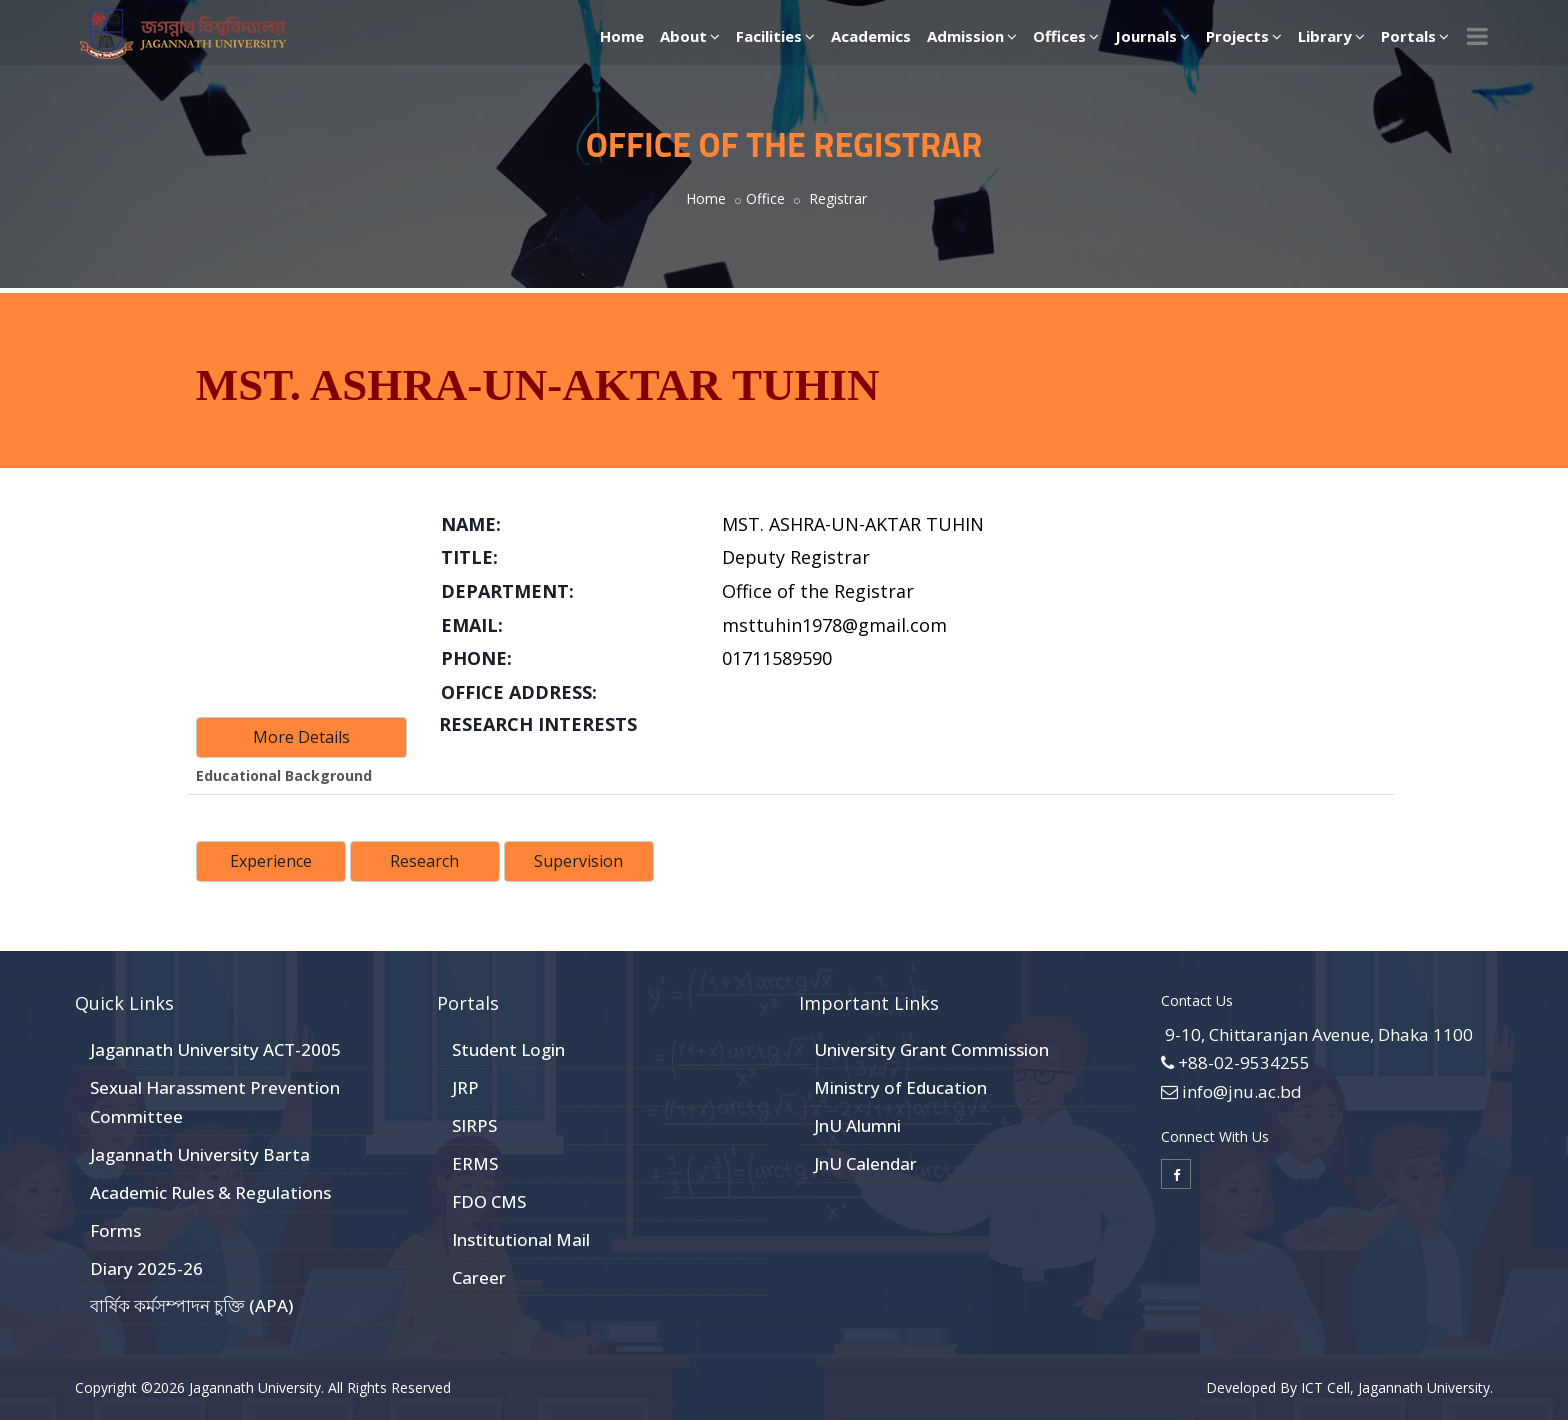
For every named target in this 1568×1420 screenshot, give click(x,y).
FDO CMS (489, 1201)
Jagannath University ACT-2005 (215, 1049)
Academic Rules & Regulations (210, 1192)
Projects (1244, 36)
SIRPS (474, 1125)
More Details (301, 737)
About (690, 36)
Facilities (775, 36)
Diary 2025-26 (146, 1268)
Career (479, 1277)
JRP (465, 1087)
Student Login (508, 1049)
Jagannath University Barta (200, 1154)
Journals (1152, 36)
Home (622, 36)
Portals (1415, 36)
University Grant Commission (931, 1049)
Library (1331, 36)
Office (765, 198)
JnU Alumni (857, 1125)
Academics (871, 36)
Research (424, 861)
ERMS (475, 1163)
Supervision (578, 861)
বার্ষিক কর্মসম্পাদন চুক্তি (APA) (191, 1305)
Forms (115, 1230)
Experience (271, 861)
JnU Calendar (865, 1163)
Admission (972, 36)
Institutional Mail (521, 1239)
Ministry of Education (900, 1087)
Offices (1066, 36)
